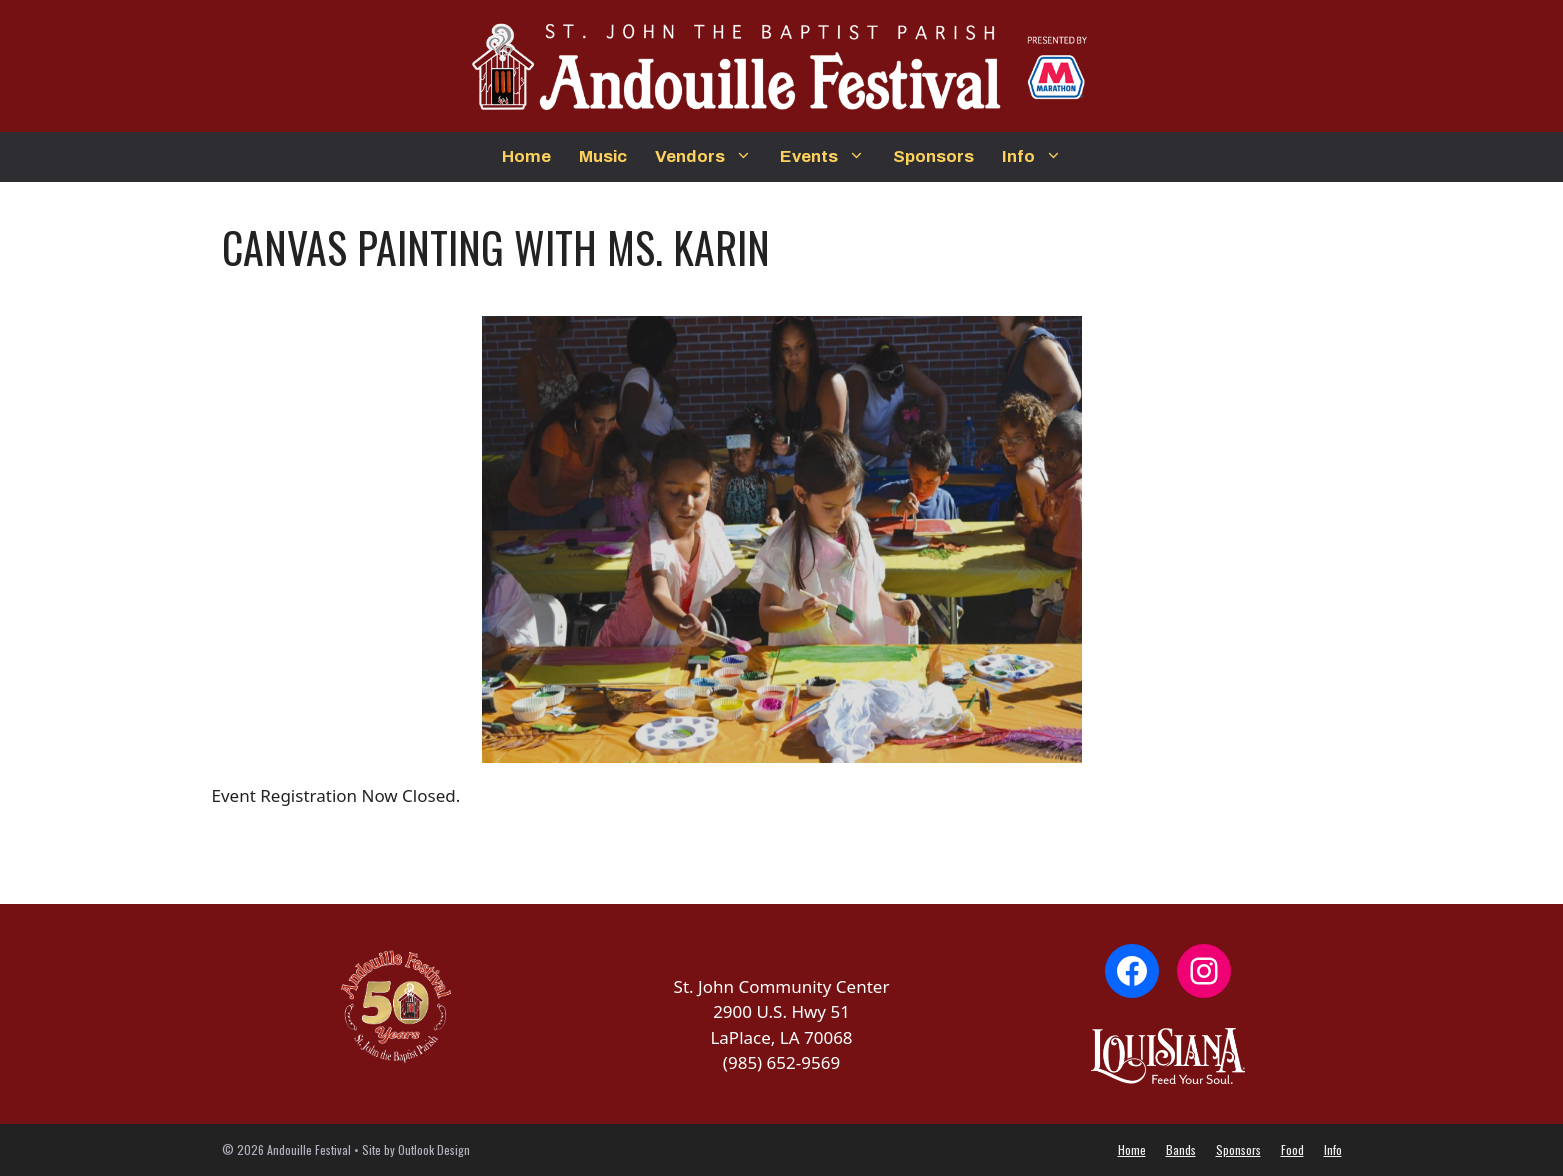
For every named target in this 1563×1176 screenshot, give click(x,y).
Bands (1181, 1149)
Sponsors (933, 156)
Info (1039, 157)
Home (526, 156)
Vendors (710, 157)
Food (1292, 1149)
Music (603, 156)
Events (829, 157)
